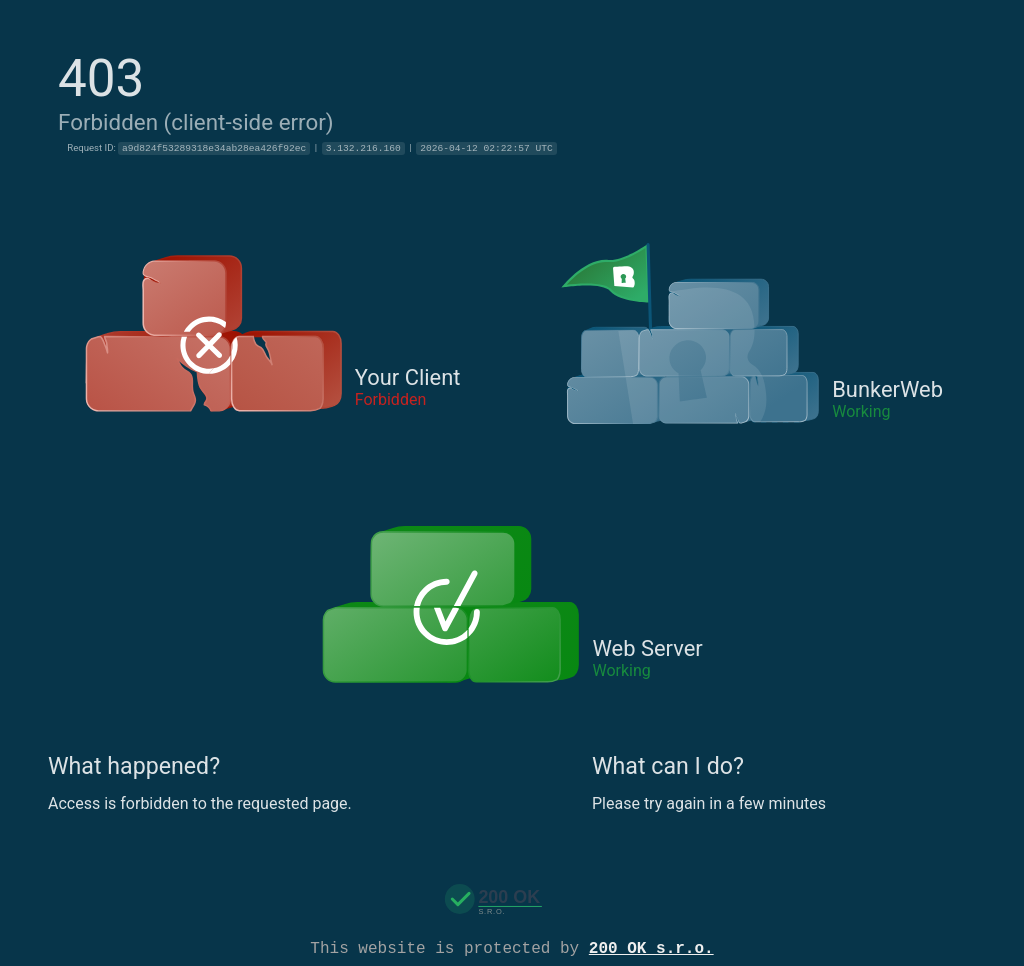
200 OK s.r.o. (651, 947)
